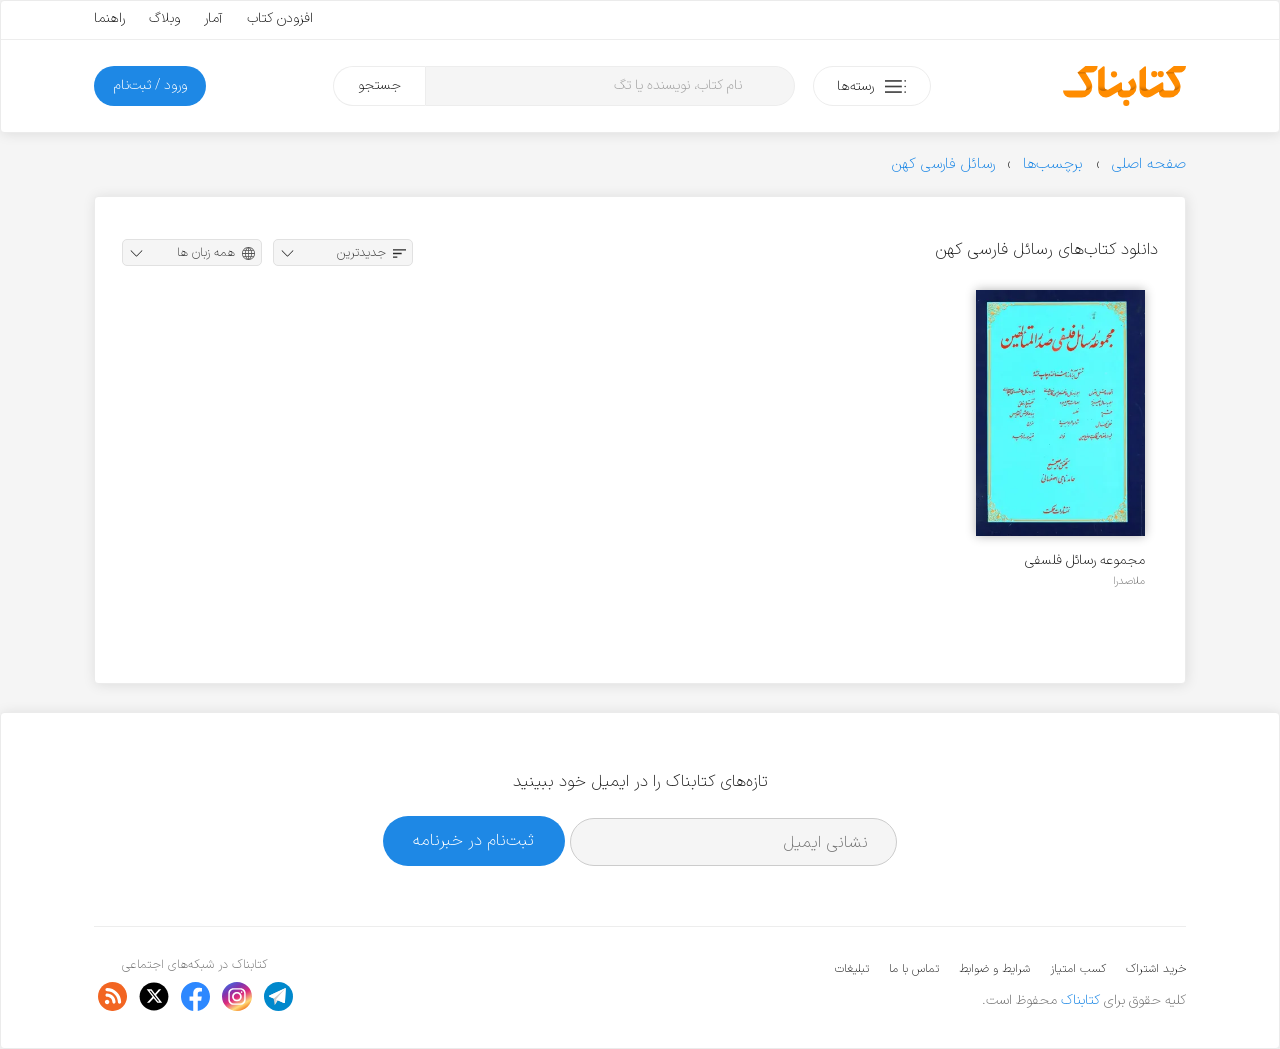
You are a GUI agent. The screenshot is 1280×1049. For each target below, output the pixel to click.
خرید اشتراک (1156, 969)
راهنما (109, 18)
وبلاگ (164, 18)
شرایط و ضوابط (994, 969)
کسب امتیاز (1078, 969)
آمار (213, 18)
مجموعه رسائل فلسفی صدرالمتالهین (1085, 560)
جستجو (379, 85)
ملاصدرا (1129, 581)
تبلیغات (852, 969)
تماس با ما (914, 969)
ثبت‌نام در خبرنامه (473, 840)
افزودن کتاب (280, 18)
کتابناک (1080, 1000)
